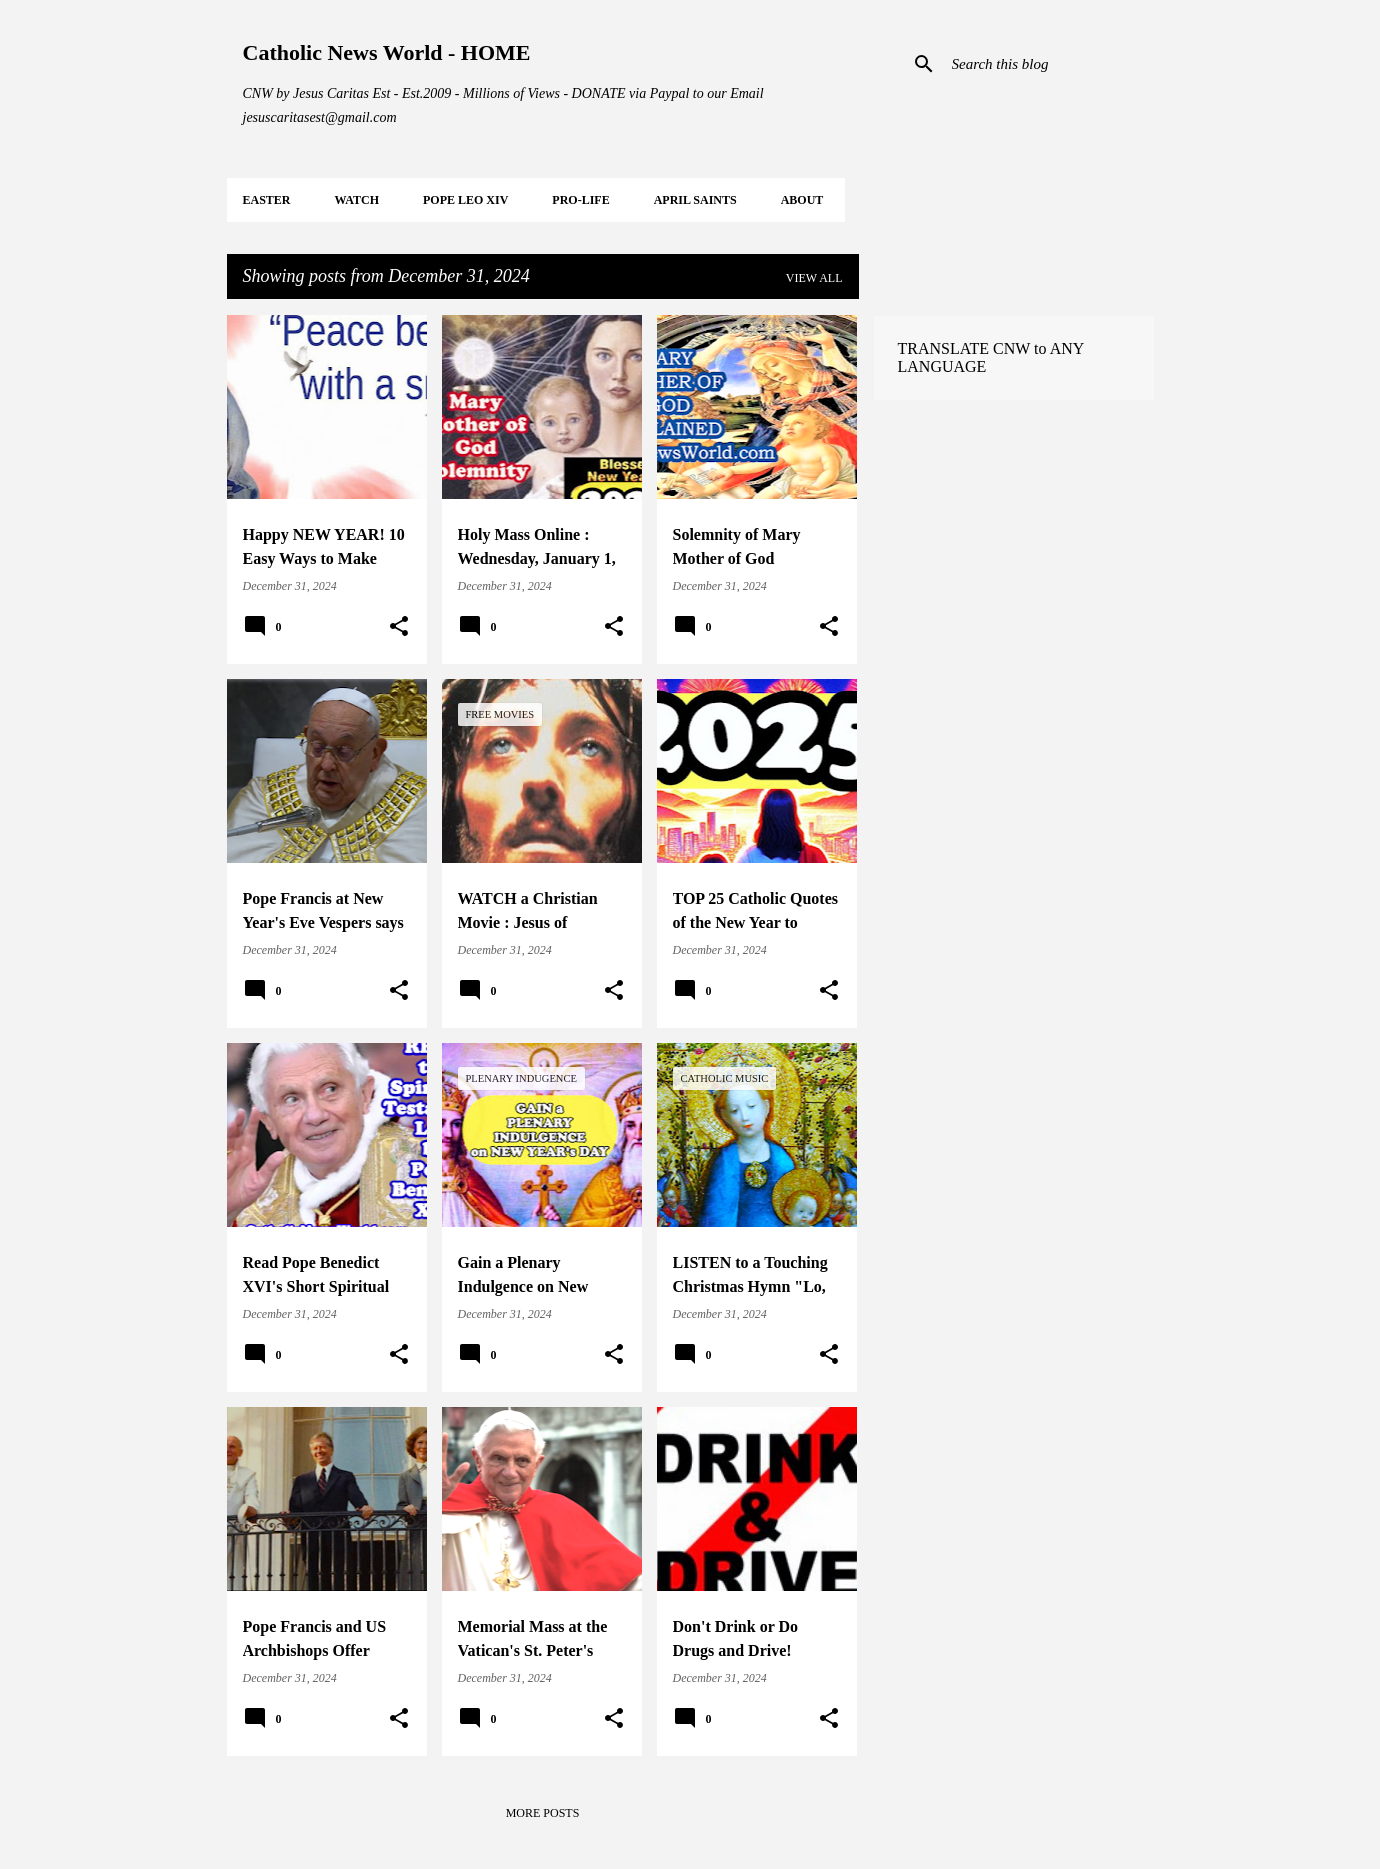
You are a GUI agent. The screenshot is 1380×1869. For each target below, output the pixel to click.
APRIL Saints (695, 200)
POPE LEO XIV (465, 200)
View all (814, 278)
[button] (399, 627)
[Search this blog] (1049, 64)
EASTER (267, 200)
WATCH (357, 200)
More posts (543, 1813)
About (802, 200)
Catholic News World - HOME (387, 52)
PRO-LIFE (580, 200)
